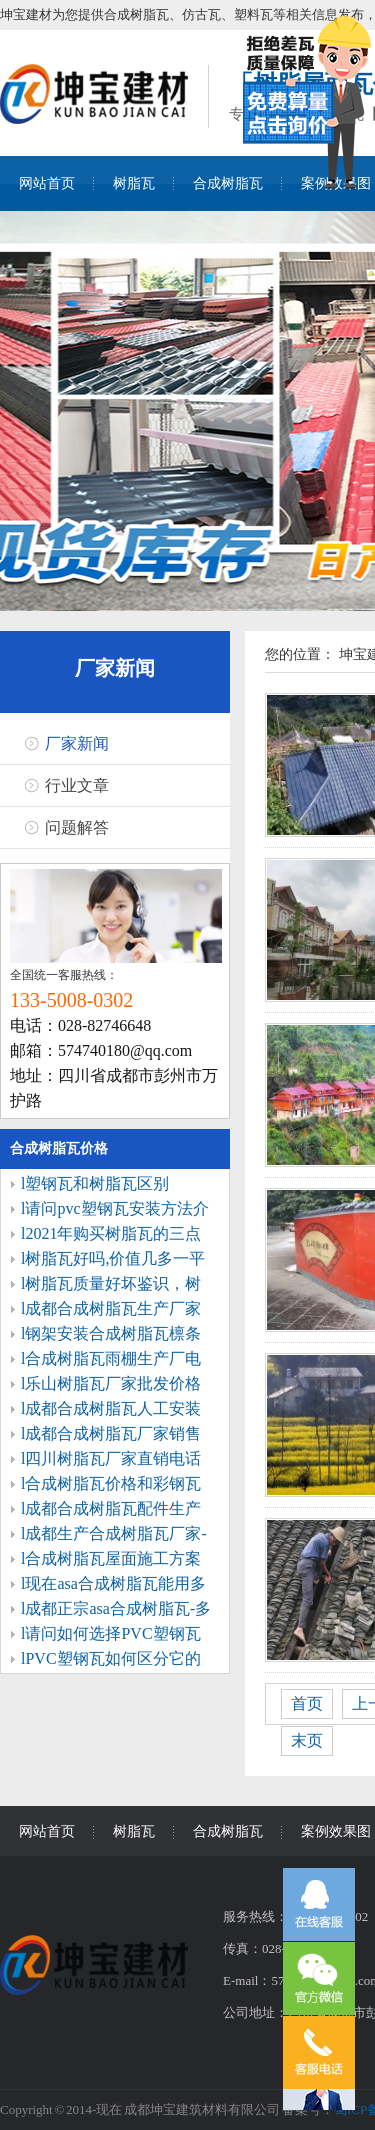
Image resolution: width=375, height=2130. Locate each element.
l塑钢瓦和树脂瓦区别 (95, 1183)
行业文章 (77, 785)
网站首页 (47, 183)
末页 (307, 1740)
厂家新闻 (115, 668)
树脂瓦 (134, 183)
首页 (307, 1703)
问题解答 (77, 827)
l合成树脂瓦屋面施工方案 (111, 1558)
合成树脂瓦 (228, 183)
